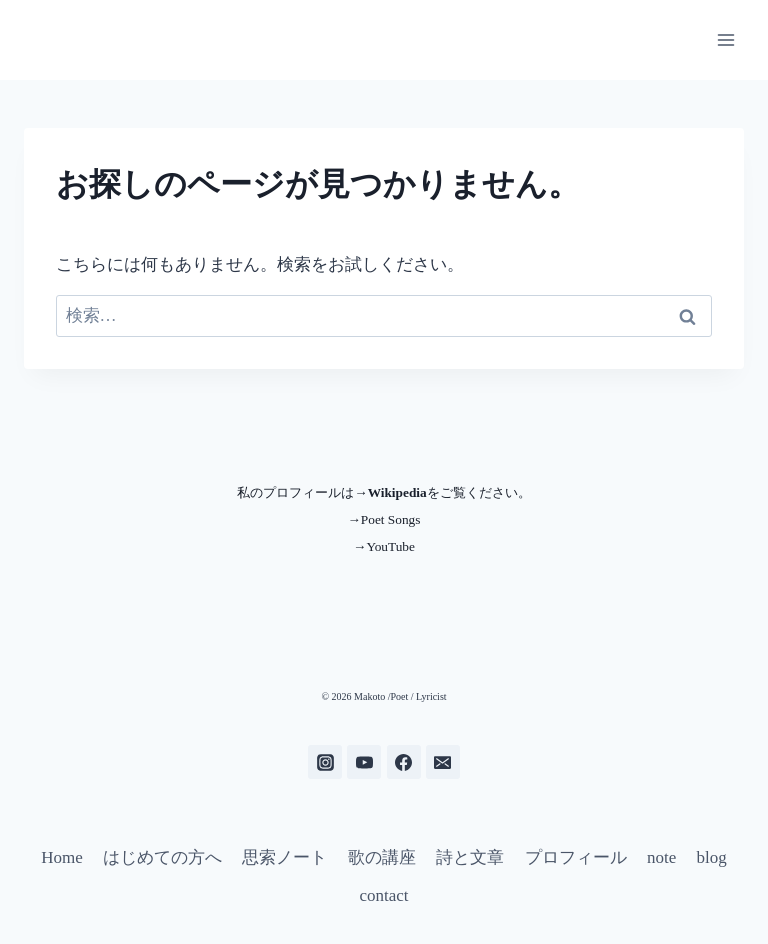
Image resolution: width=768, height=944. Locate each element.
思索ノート (284, 857)
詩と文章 (470, 857)
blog (712, 857)
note (661, 857)
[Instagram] (325, 762)
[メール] (443, 762)
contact (383, 895)
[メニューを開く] (725, 39)
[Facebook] (404, 762)
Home (62, 857)
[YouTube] (364, 762)
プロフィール (576, 857)
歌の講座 (382, 857)
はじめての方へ (162, 857)
